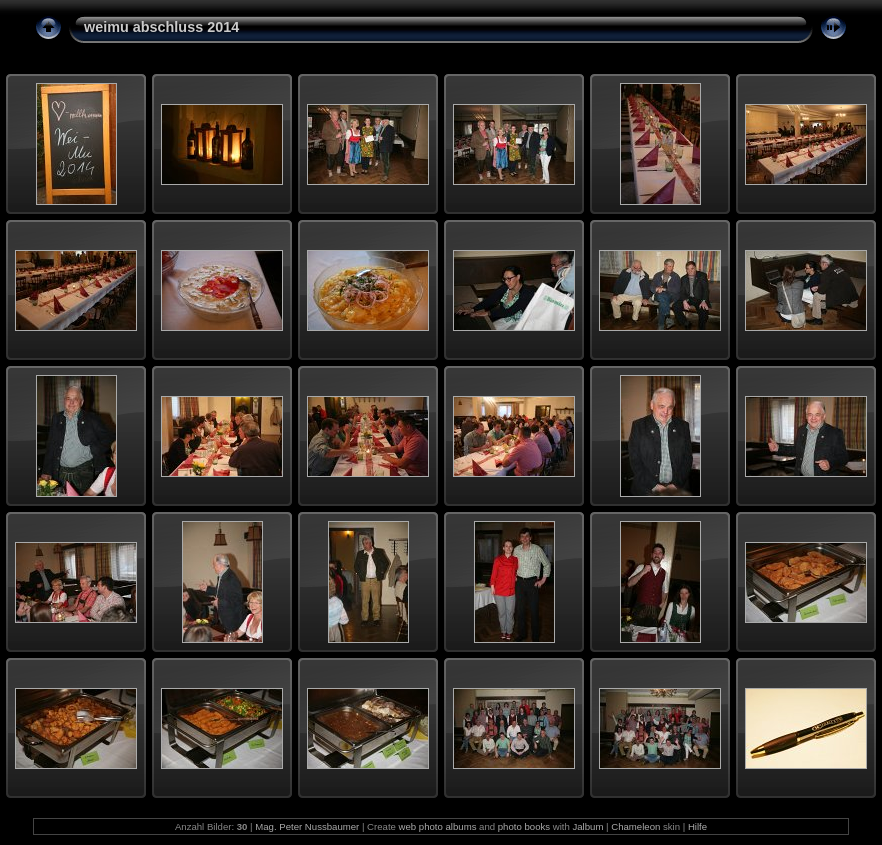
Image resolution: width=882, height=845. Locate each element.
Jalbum (587, 826)
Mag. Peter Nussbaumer (307, 826)
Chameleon (635, 826)
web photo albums (438, 826)
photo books (524, 826)
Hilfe (697, 826)
